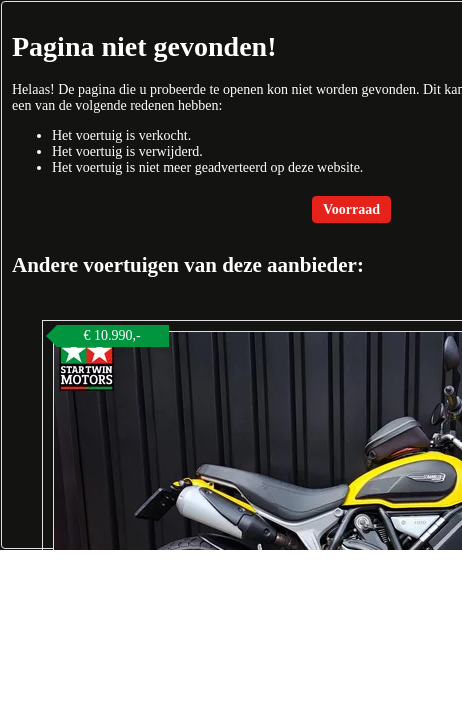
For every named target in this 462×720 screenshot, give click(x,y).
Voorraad (351, 209)
